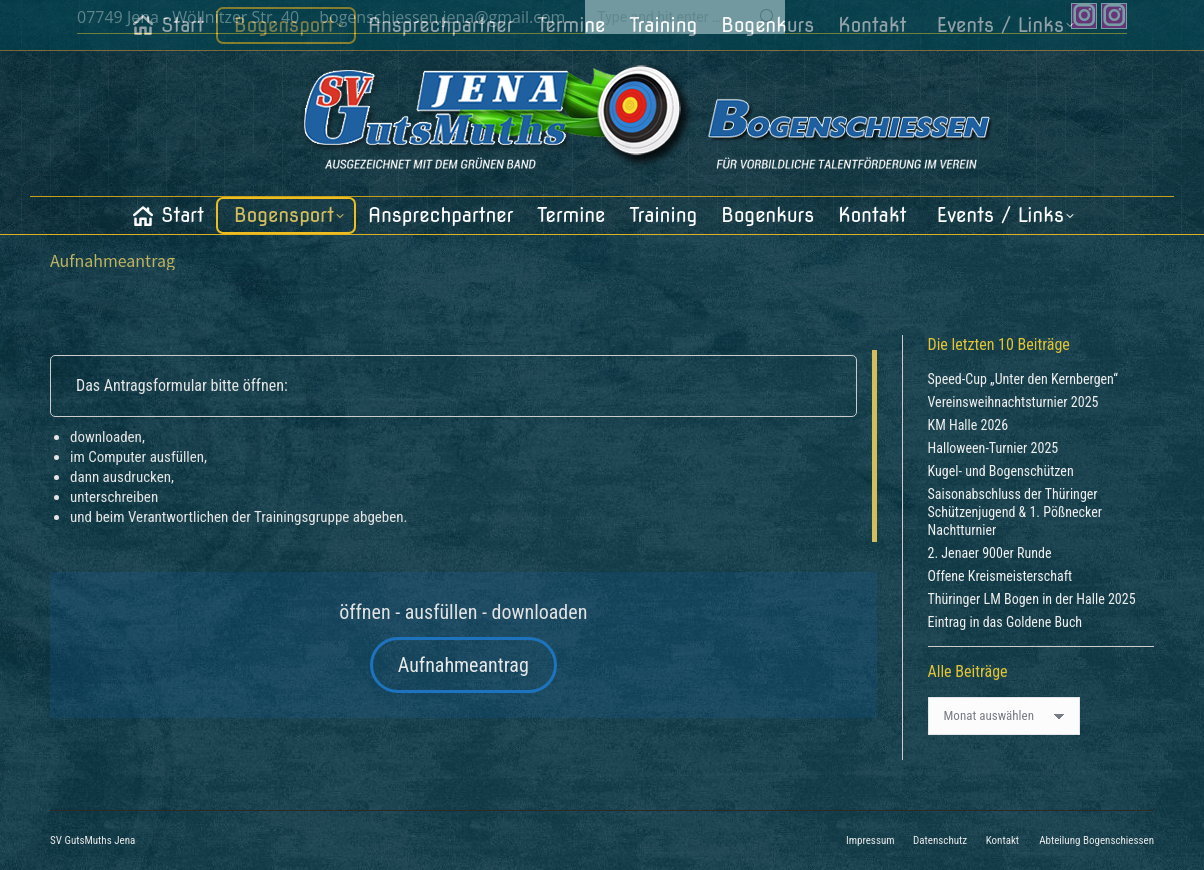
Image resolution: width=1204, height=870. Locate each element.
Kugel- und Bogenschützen (1001, 471)
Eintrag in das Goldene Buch (1005, 622)
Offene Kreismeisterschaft (1000, 576)
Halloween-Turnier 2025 (993, 448)
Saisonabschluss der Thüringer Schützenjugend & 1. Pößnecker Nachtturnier (1015, 512)
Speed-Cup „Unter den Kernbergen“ (1023, 379)
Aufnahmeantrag (463, 665)
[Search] (685, 17)
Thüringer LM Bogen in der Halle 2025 (1032, 599)
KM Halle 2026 (968, 425)
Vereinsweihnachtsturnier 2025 (1013, 402)
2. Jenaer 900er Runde (990, 553)
